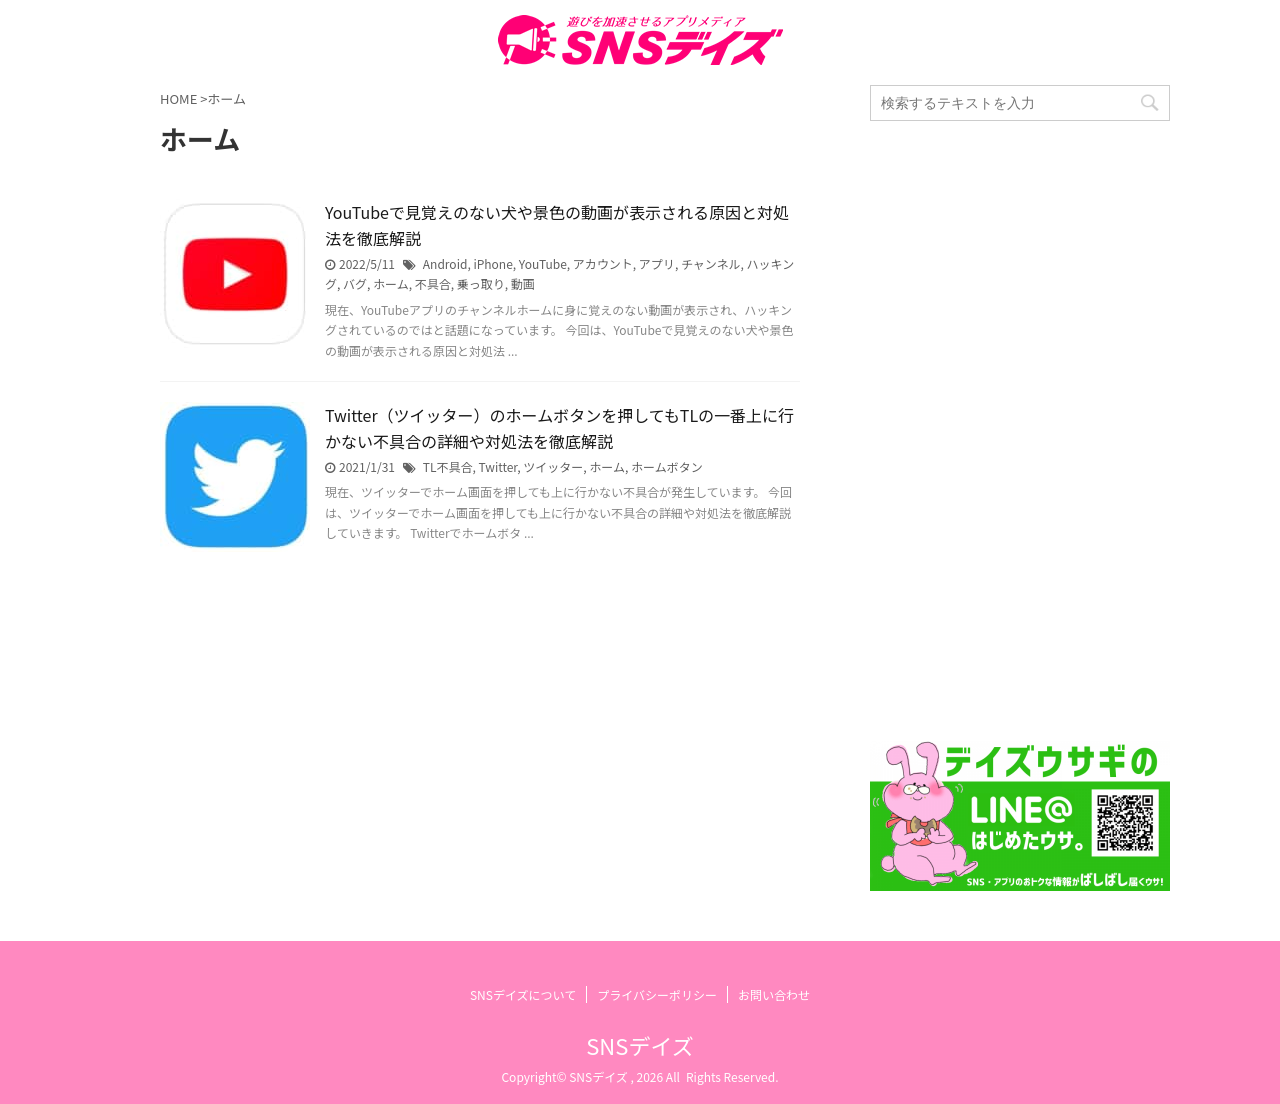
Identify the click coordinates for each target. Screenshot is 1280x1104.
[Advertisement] (1020, 431)
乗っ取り (481, 283)
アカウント (603, 263)
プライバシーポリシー (657, 994)
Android (445, 263)
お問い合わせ (774, 994)
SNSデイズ (639, 1045)
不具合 (433, 283)
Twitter (498, 466)
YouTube (543, 263)
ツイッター (553, 466)
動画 (523, 283)
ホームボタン (667, 466)
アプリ (657, 263)
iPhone (492, 263)
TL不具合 (448, 466)
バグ (355, 283)
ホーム (391, 283)
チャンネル (711, 263)
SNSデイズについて (523, 994)
